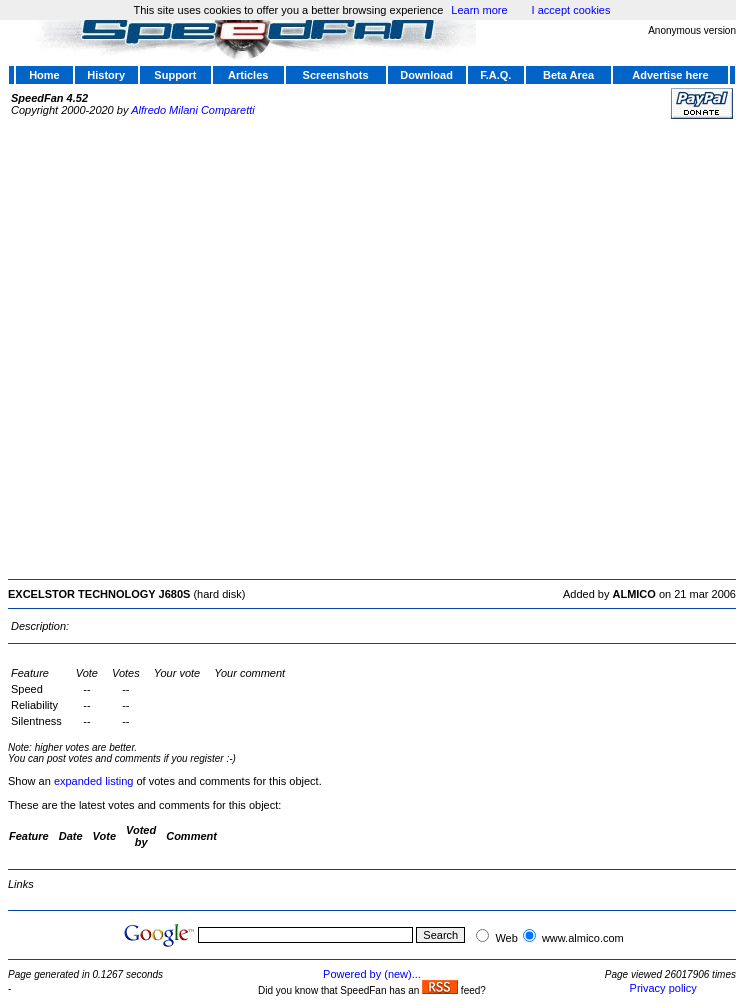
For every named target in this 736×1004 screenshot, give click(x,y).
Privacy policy (663, 988)
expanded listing (94, 781)
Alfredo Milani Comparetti (193, 110)
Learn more (479, 10)
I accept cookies (571, 10)
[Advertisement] (224, 346)
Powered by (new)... (372, 974)
